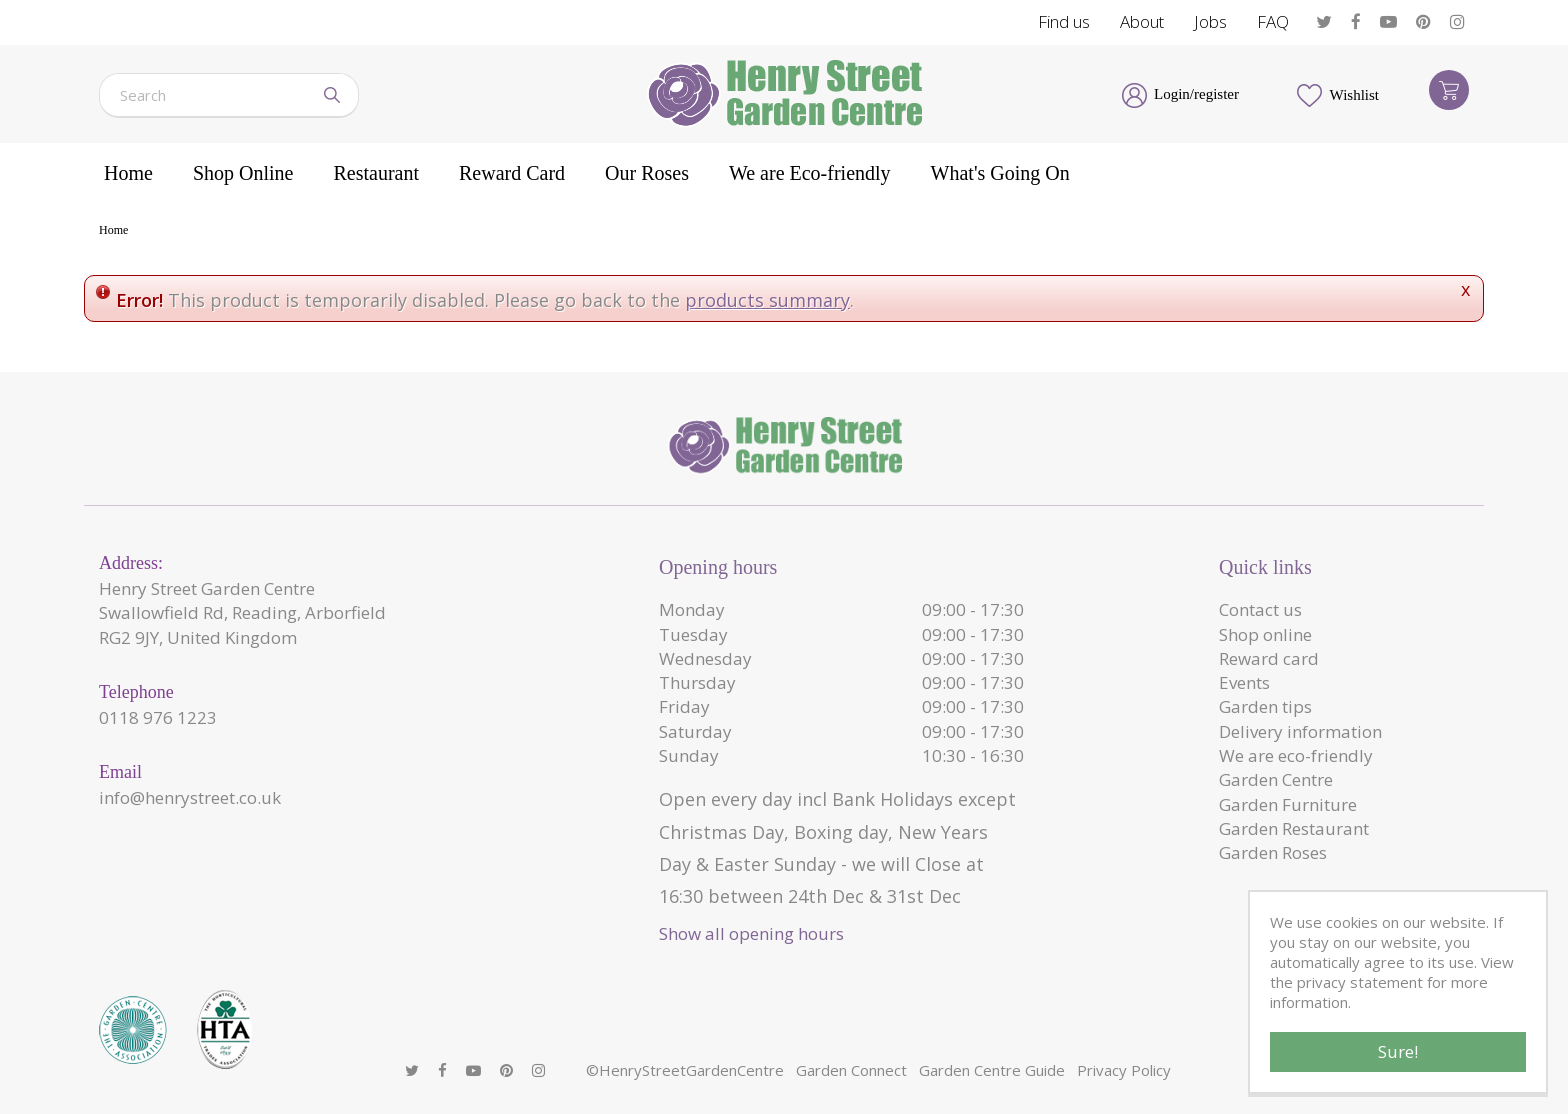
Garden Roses (1273, 852)
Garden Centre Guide (992, 1070)
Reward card (1269, 658)
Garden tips (1265, 706)
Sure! (1398, 1051)
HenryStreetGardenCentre (691, 1070)
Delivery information (1300, 731)
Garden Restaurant (1294, 828)
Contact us (1260, 609)
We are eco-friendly (1296, 755)
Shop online (1265, 634)
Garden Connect (851, 1070)
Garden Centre (1276, 779)
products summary (767, 300)
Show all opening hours (751, 933)
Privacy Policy (1124, 1070)
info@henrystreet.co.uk (190, 797)
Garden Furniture (1288, 804)
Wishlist (1354, 95)
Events (1244, 682)
